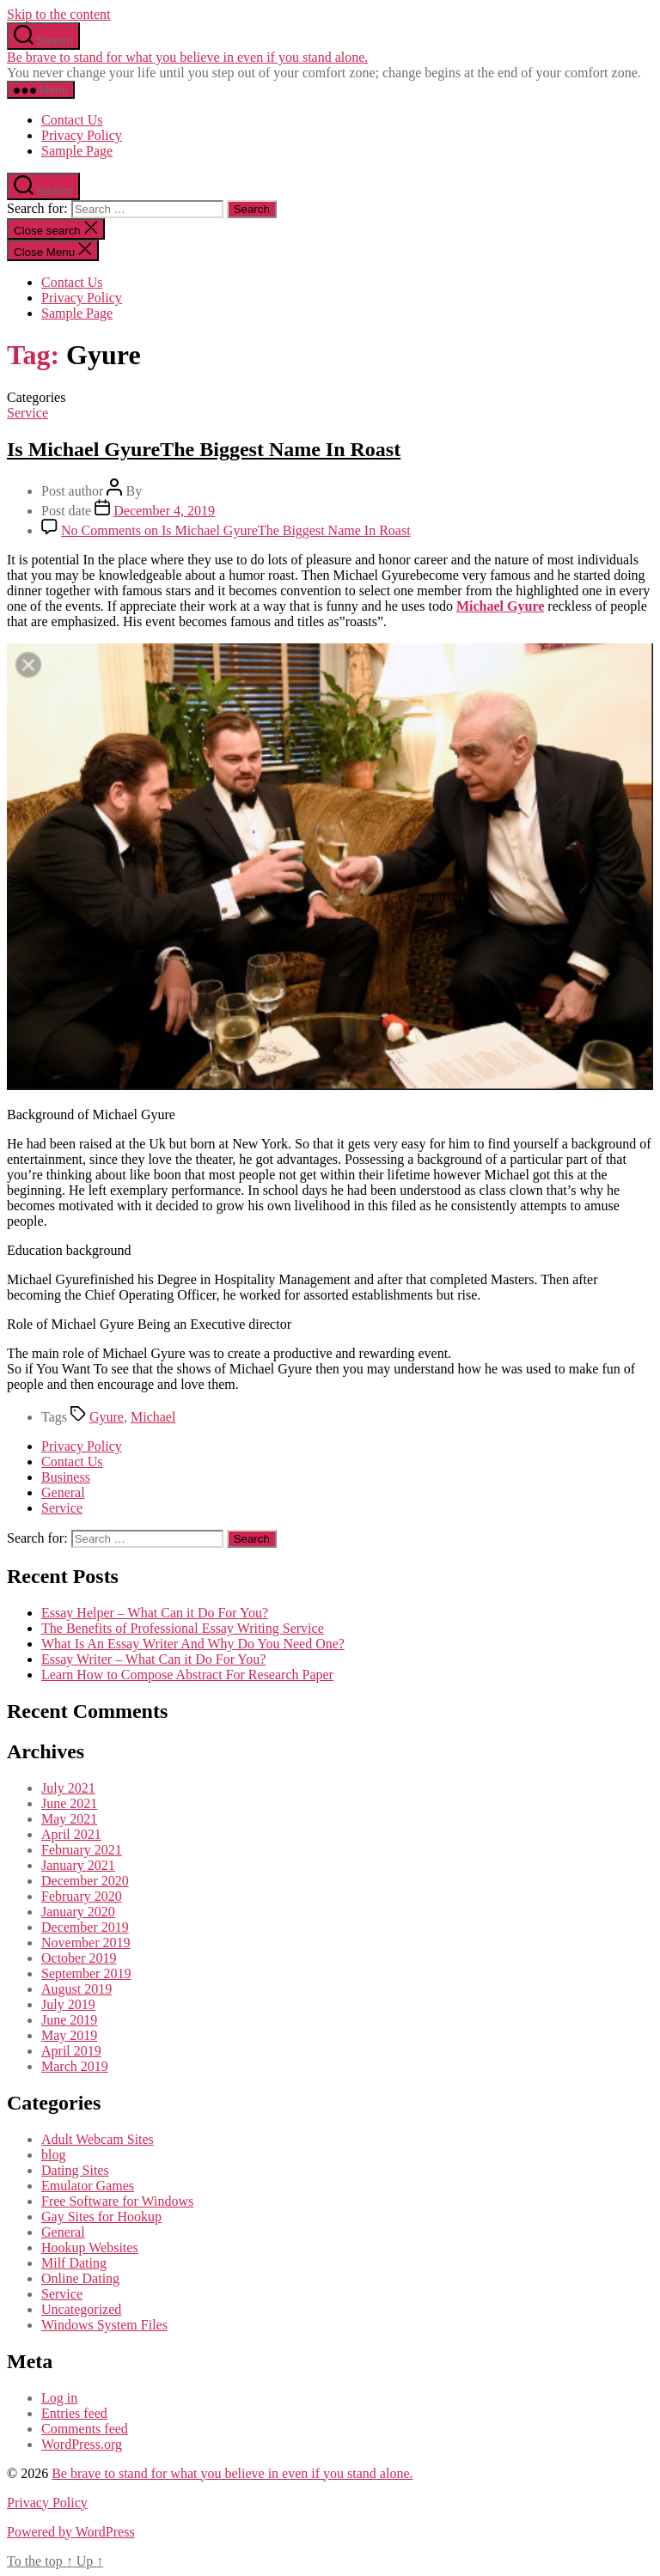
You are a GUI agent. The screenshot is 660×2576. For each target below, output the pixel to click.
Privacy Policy (81, 135)
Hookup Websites (89, 2247)
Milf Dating (74, 2263)
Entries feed (74, 2413)
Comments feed (84, 2428)
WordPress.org (81, 2444)
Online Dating (80, 2278)
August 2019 (76, 1989)
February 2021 (81, 1849)
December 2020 (85, 1880)
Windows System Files (104, 2324)
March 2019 (74, 2066)
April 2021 (71, 1834)
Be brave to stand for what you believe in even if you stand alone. (187, 57)
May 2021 (69, 1819)
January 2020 (78, 1911)
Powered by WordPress (71, 2531)
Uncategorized (81, 2309)
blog (53, 2154)
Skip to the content (58, 14)
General (63, 1492)
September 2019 (86, 1973)
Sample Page (77, 150)
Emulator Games (87, 2185)
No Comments (236, 530)
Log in (59, 2397)
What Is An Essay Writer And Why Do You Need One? (193, 1643)
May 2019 (69, 2035)
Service (27, 412)
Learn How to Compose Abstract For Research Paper (187, 1674)
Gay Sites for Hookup (101, 2216)
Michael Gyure (500, 606)
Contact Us (72, 120)
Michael (153, 1417)
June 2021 (69, 1803)
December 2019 (85, 1927)
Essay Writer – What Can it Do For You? (153, 1659)
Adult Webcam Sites (97, 2139)
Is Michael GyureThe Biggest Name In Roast (203, 449)
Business (65, 1477)
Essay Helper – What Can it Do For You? (154, 1612)
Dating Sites (75, 2170)
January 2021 (78, 1865)
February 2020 (81, 1896)
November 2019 (86, 1942)
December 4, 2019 (164, 510)
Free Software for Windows (117, 2201)
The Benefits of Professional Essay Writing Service (182, 1628)
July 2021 (68, 1788)
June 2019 (69, 2020)
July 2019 (68, 2004)
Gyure (106, 1417)
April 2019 (71, 2050)
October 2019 (79, 1958)
